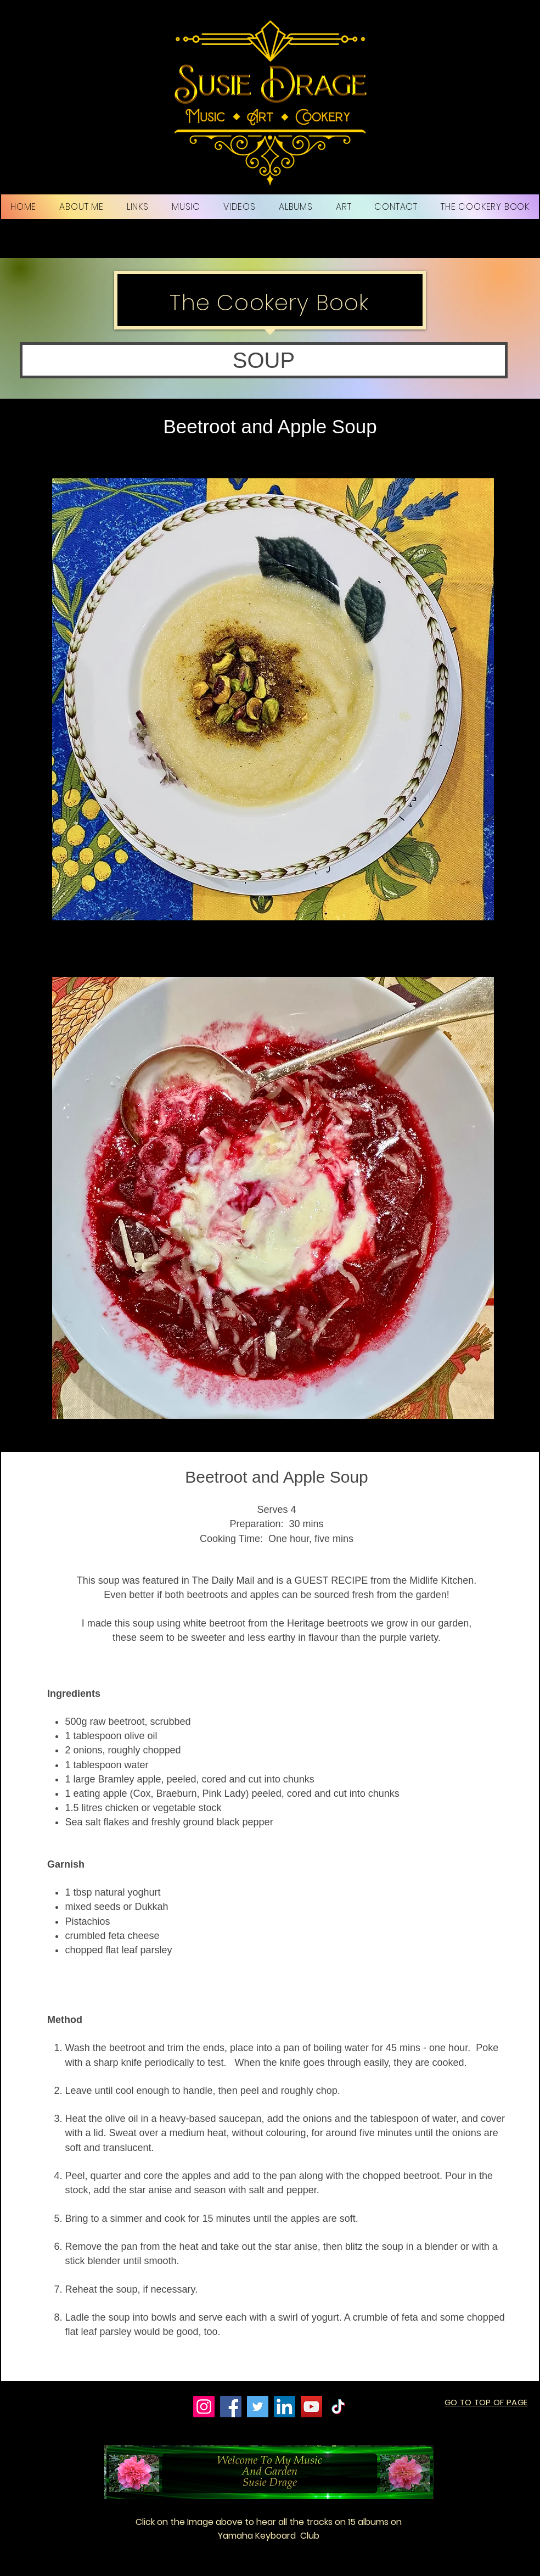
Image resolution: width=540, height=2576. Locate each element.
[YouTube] (311, 2406)
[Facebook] (230, 2406)
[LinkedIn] (284, 2406)
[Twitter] (257, 2406)
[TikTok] (338, 2406)
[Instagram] (204, 2406)
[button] (264, 360)
